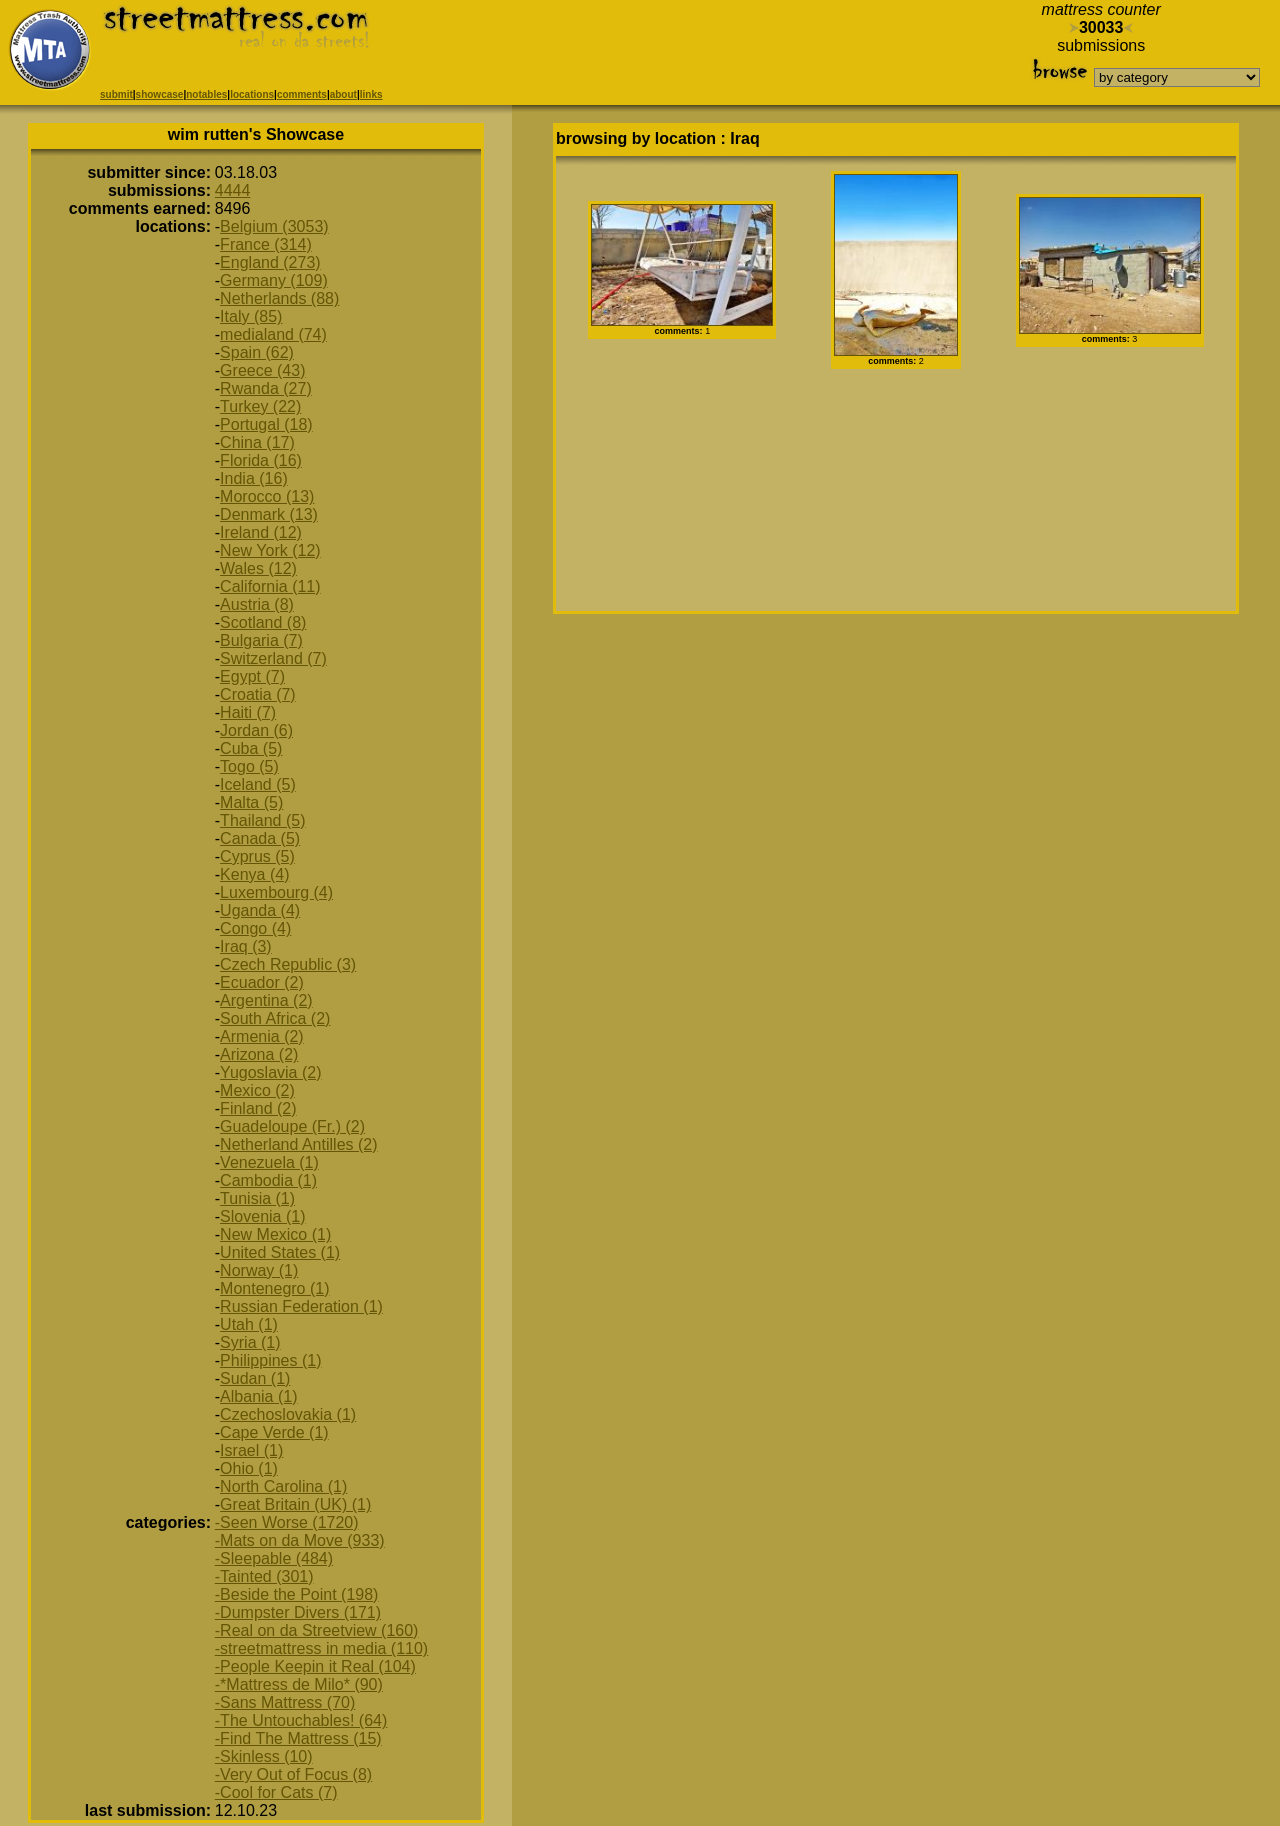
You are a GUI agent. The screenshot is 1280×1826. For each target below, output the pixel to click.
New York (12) (270, 550)
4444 (233, 190)
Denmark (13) (269, 514)
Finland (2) (258, 1108)
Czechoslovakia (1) (288, 1414)
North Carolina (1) (283, 1486)
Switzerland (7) (273, 658)
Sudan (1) (255, 1378)
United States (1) (280, 1252)
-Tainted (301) (264, 1576)
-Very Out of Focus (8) (293, 1774)
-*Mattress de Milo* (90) (299, 1684)
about (343, 94)
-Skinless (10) (264, 1756)
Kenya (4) (254, 874)
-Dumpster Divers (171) (298, 1612)
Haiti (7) (248, 712)
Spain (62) (257, 352)
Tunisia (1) (257, 1198)
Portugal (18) (266, 424)
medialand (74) (273, 334)
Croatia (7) (258, 694)
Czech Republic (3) (288, 964)
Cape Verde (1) (274, 1432)
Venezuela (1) (269, 1162)
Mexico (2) (257, 1090)
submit (116, 94)
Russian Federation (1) (301, 1306)
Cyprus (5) (257, 856)
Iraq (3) (246, 946)
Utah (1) (249, 1324)
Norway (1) (259, 1270)
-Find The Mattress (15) (298, 1738)
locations (252, 94)
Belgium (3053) (274, 226)
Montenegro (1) (274, 1288)
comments (302, 94)
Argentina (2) (266, 1000)
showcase (160, 94)
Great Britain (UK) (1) (295, 1504)
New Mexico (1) (275, 1234)
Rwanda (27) (266, 388)
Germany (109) (274, 280)
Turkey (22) (260, 406)
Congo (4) (255, 928)
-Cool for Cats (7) (276, 1792)
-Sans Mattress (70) (285, 1702)
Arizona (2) (259, 1054)
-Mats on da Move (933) (300, 1540)
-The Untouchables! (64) (301, 1720)
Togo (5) (249, 766)
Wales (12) (258, 568)
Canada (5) (260, 838)
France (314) (266, 244)
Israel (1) (251, 1450)
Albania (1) (258, 1396)
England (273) (270, 262)
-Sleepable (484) (274, 1558)
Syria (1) (250, 1342)
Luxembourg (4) (276, 892)
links (371, 94)
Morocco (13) (267, 496)
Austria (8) (257, 604)
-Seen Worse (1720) (287, 1522)
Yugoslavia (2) (270, 1072)
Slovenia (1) (262, 1216)
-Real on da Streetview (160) (317, 1630)
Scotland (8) (263, 622)
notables (206, 94)
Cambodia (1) (268, 1180)
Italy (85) (251, 316)
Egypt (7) (252, 676)
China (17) (257, 442)
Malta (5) (251, 802)
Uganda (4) (260, 910)
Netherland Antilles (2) (298, 1144)
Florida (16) (261, 460)
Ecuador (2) (262, 982)
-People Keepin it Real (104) (315, 1666)
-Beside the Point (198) (297, 1594)
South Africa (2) (275, 1018)
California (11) (270, 586)
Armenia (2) (262, 1036)
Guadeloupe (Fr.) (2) (292, 1126)
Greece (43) (262, 370)
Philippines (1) (270, 1360)
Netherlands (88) (279, 298)
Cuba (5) (251, 748)
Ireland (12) (261, 532)
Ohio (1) (249, 1468)
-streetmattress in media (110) (321, 1648)
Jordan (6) (256, 730)
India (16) (254, 478)
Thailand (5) (262, 820)
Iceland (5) (258, 784)
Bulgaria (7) (261, 640)
